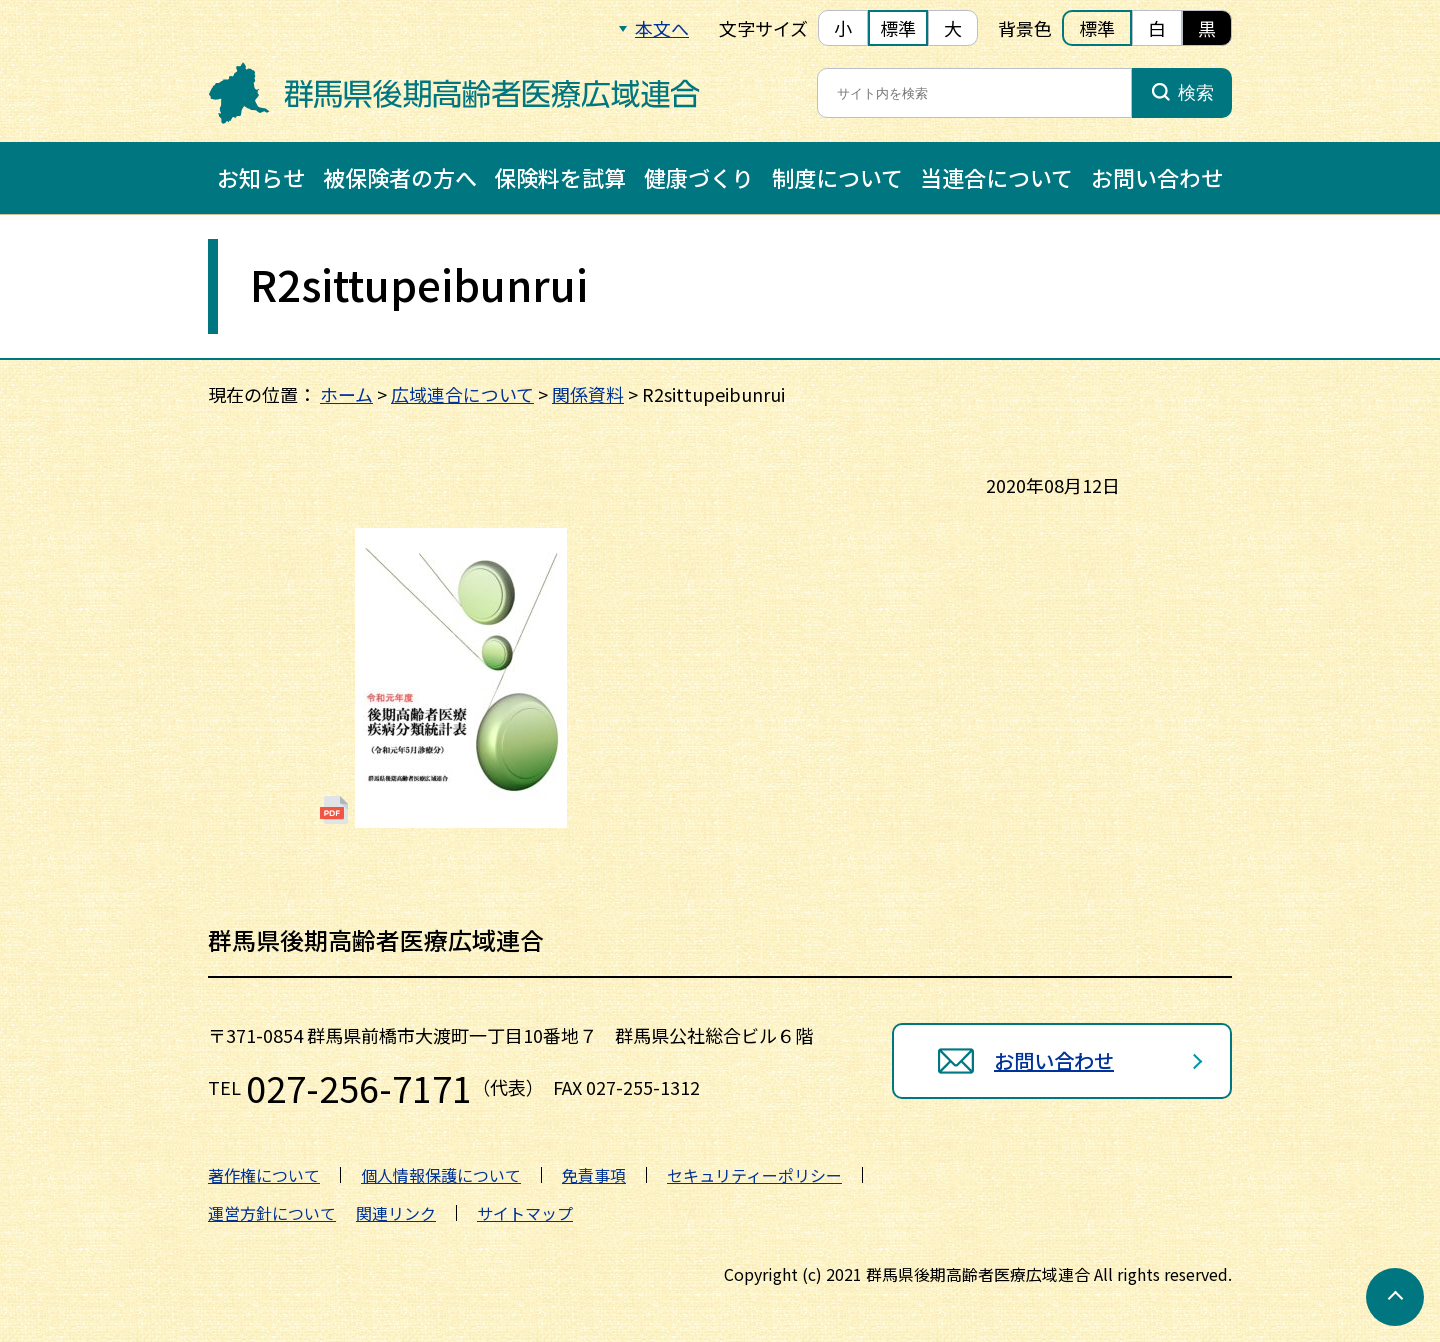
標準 (898, 28)
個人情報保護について (441, 1175)
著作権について (264, 1175)
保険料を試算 (560, 177)
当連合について (996, 177)
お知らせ (261, 177)
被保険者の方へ (400, 177)
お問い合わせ (1157, 177)
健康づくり (699, 177)
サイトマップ (525, 1213)
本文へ (662, 28)
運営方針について (272, 1213)
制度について (837, 177)
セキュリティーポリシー (754, 1175)
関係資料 (588, 394)
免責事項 (594, 1175)
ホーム (346, 394)
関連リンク (396, 1213)
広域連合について (462, 394)
